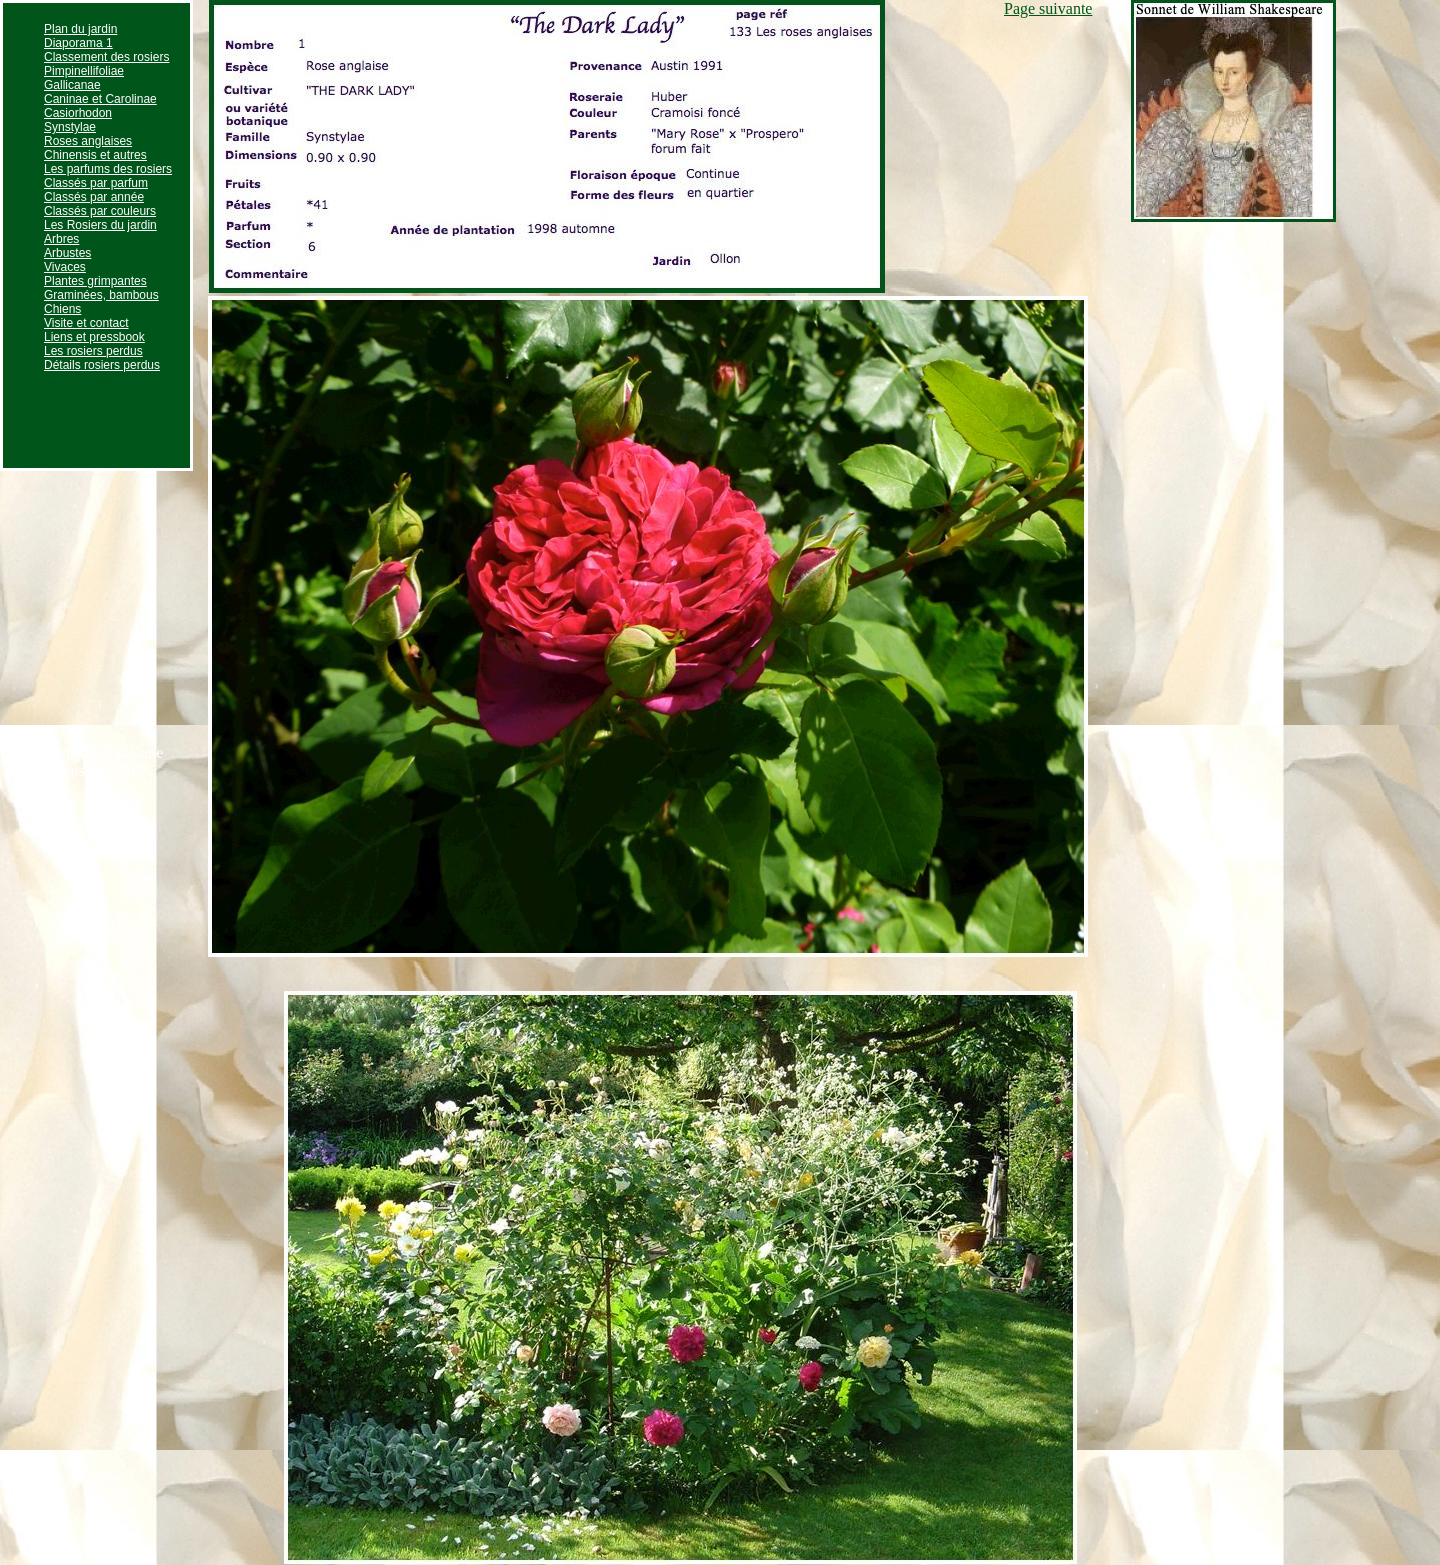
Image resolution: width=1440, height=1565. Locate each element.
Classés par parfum (96, 183)
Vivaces (65, 267)
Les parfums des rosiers (108, 169)
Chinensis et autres (95, 155)
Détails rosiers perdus (102, 365)
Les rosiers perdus (93, 351)
